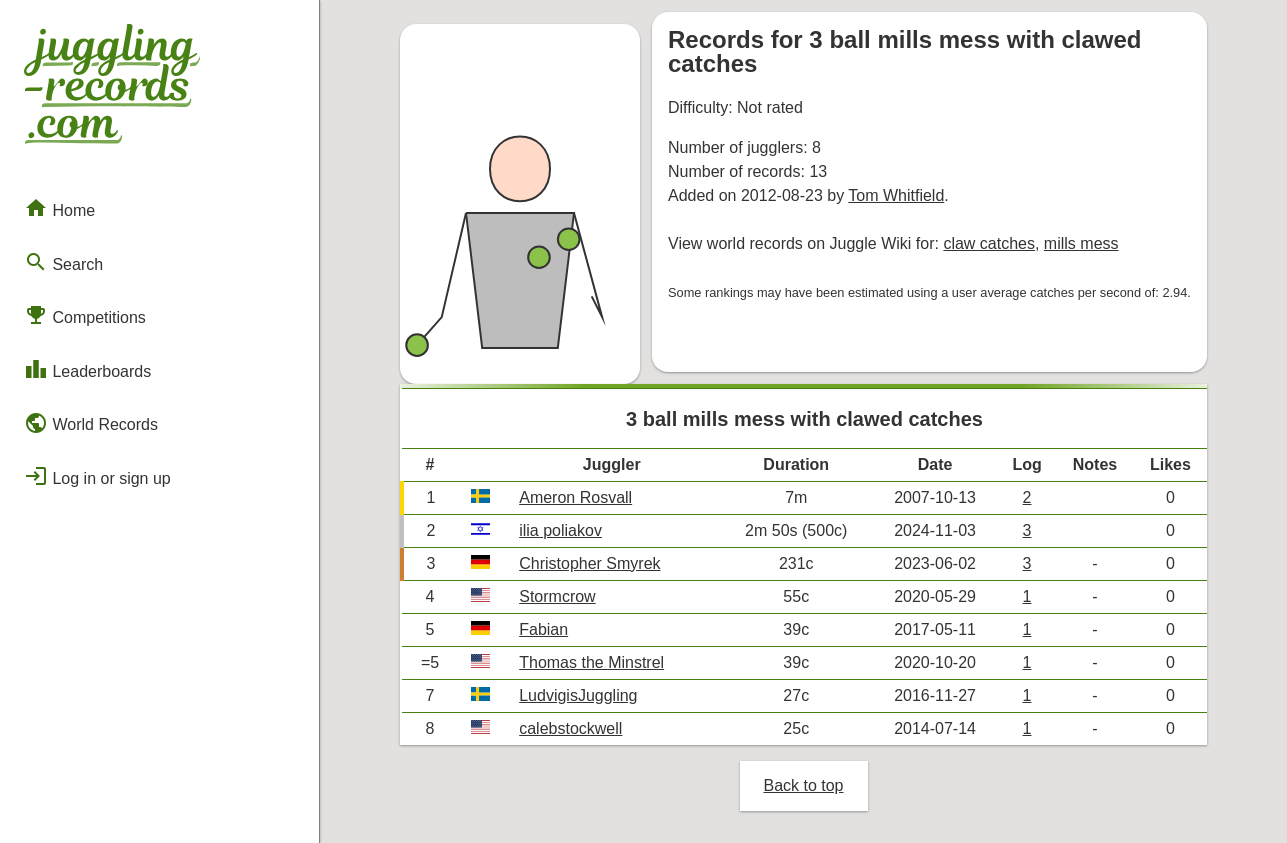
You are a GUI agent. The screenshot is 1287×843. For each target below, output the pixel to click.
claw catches (989, 243)
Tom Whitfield (896, 195)
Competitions (85, 315)
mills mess (1081, 243)
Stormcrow (557, 596)
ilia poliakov (560, 530)
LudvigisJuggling (578, 695)
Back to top (803, 785)
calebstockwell (570, 728)
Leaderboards (87, 369)
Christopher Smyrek (589, 563)
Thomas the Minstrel (591, 662)
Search (63, 262)
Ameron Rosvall (575, 497)
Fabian (543, 629)
